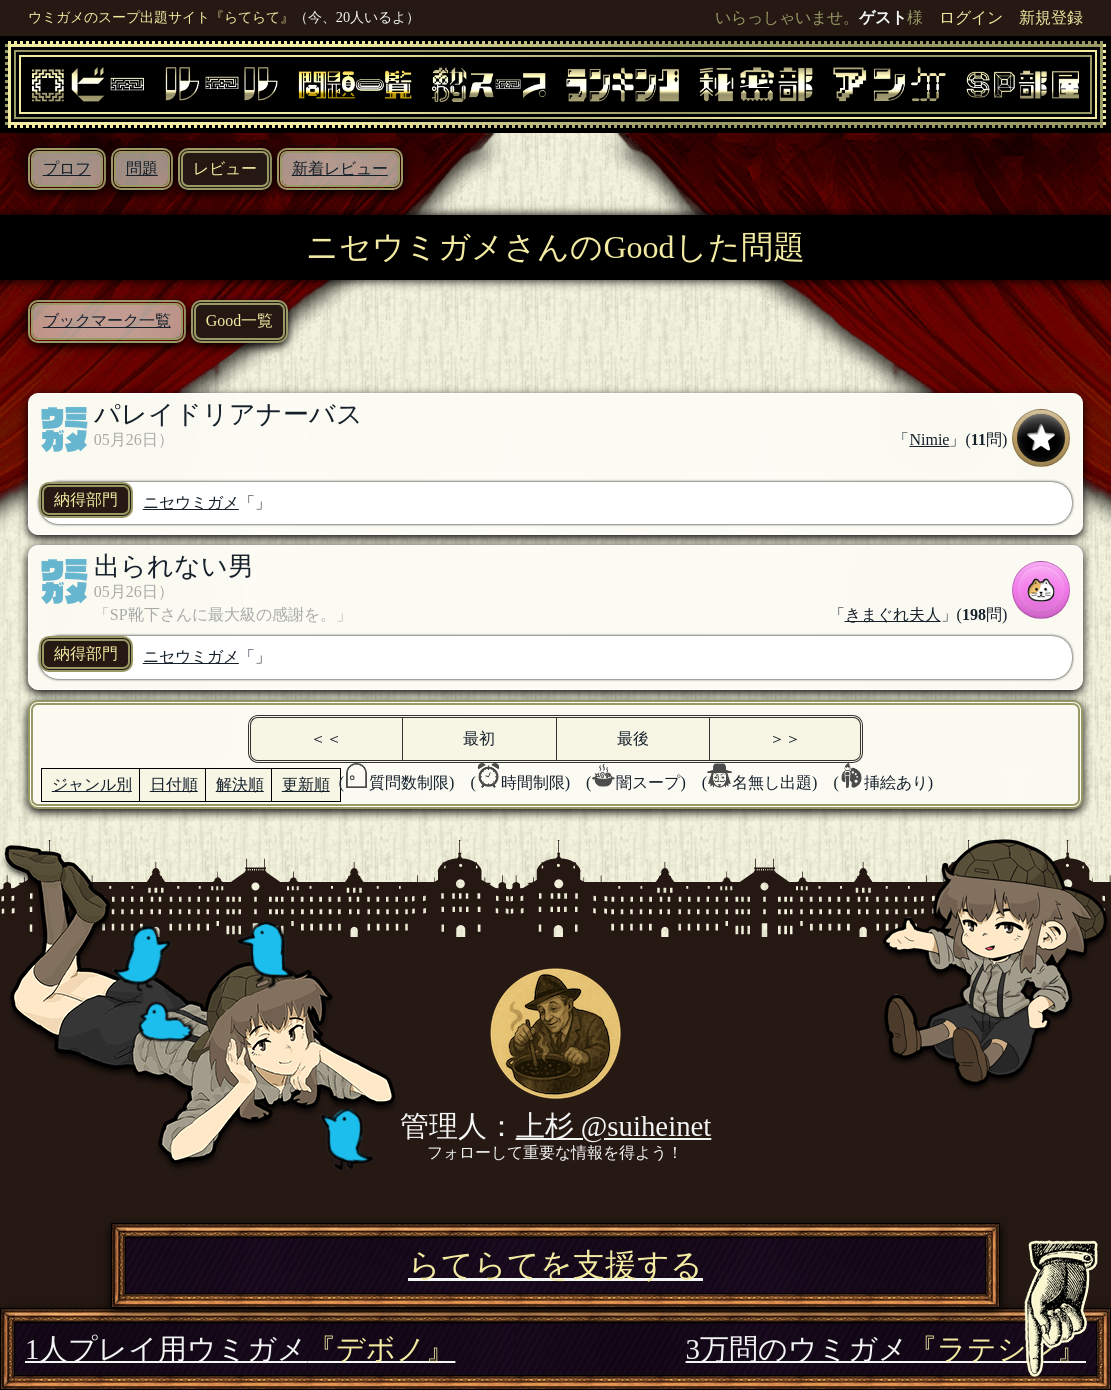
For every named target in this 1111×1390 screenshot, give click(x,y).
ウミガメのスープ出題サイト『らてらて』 (161, 17)
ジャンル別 (92, 784)
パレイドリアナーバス (228, 414)
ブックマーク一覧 (107, 320)
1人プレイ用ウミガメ (240, 1349)
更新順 (306, 784)
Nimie (929, 439)
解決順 (240, 784)
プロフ (67, 168)
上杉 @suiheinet (614, 1126)
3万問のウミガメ (886, 1349)
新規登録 (1051, 17)
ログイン (971, 17)
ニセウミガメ (191, 502)
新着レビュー (340, 168)
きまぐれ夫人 (893, 614)
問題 (142, 168)
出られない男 (174, 566)
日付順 (174, 784)
